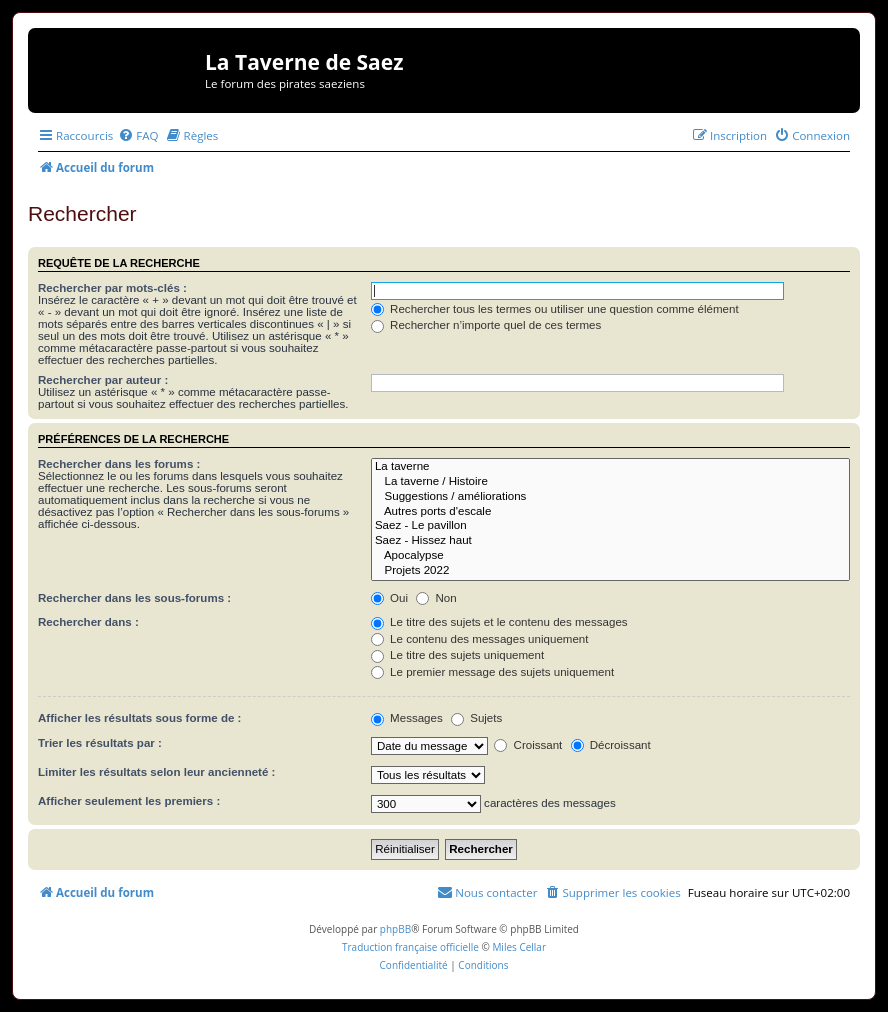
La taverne (610, 467)
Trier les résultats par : (100, 743)
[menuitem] (138, 135)
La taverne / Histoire (610, 482)
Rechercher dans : (88, 622)
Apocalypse (610, 556)
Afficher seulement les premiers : (129, 801)
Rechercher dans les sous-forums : (134, 598)
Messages (407, 718)
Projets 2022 (610, 571)
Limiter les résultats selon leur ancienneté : (156, 772)
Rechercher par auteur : (103, 380)
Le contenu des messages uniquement (480, 639)
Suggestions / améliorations (610, 497)
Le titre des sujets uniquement (457, 655)
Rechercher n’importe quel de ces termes (486, 325)
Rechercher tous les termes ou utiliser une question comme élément (555, 309)
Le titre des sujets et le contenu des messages (499, 622)
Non (436, 598)
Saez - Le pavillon (610, 526)
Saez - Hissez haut (610, 541)
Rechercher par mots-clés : (112, 288)
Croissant (528, 745)
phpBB (395, 929)
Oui (389, 598)
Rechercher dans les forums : (119, 464)
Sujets (476, 718)
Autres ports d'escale (610, 512)
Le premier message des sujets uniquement (492, 672)
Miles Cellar (519, 947)
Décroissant (611, 745)
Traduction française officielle (410, 947)
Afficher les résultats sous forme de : (139, 718)
